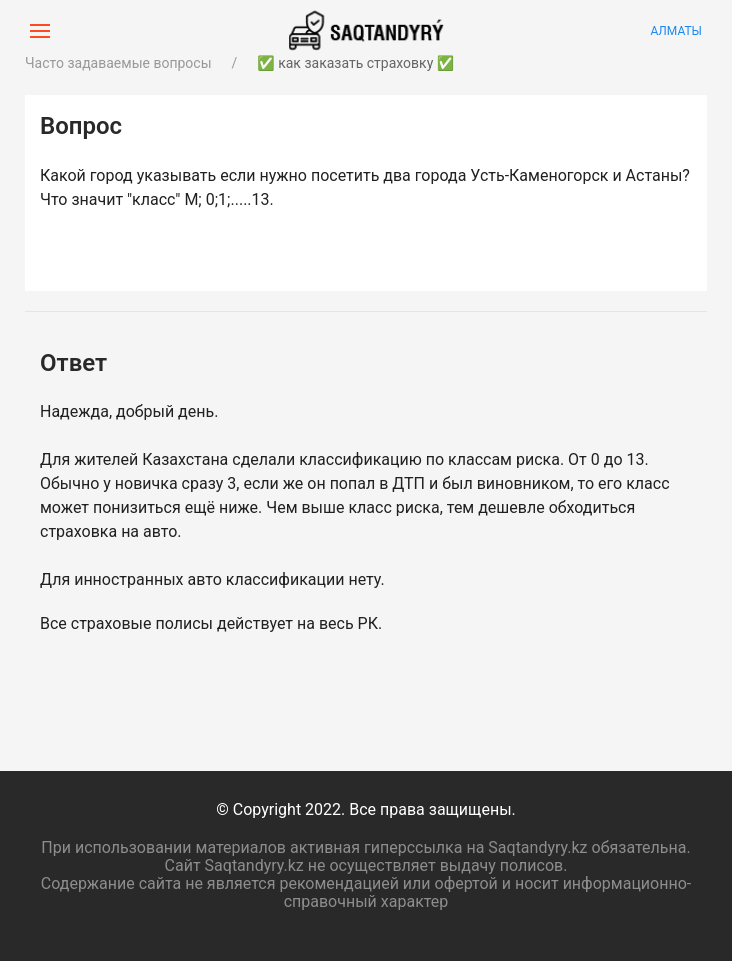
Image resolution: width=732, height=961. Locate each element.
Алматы (676, 31)
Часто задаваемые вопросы (118, 63)
